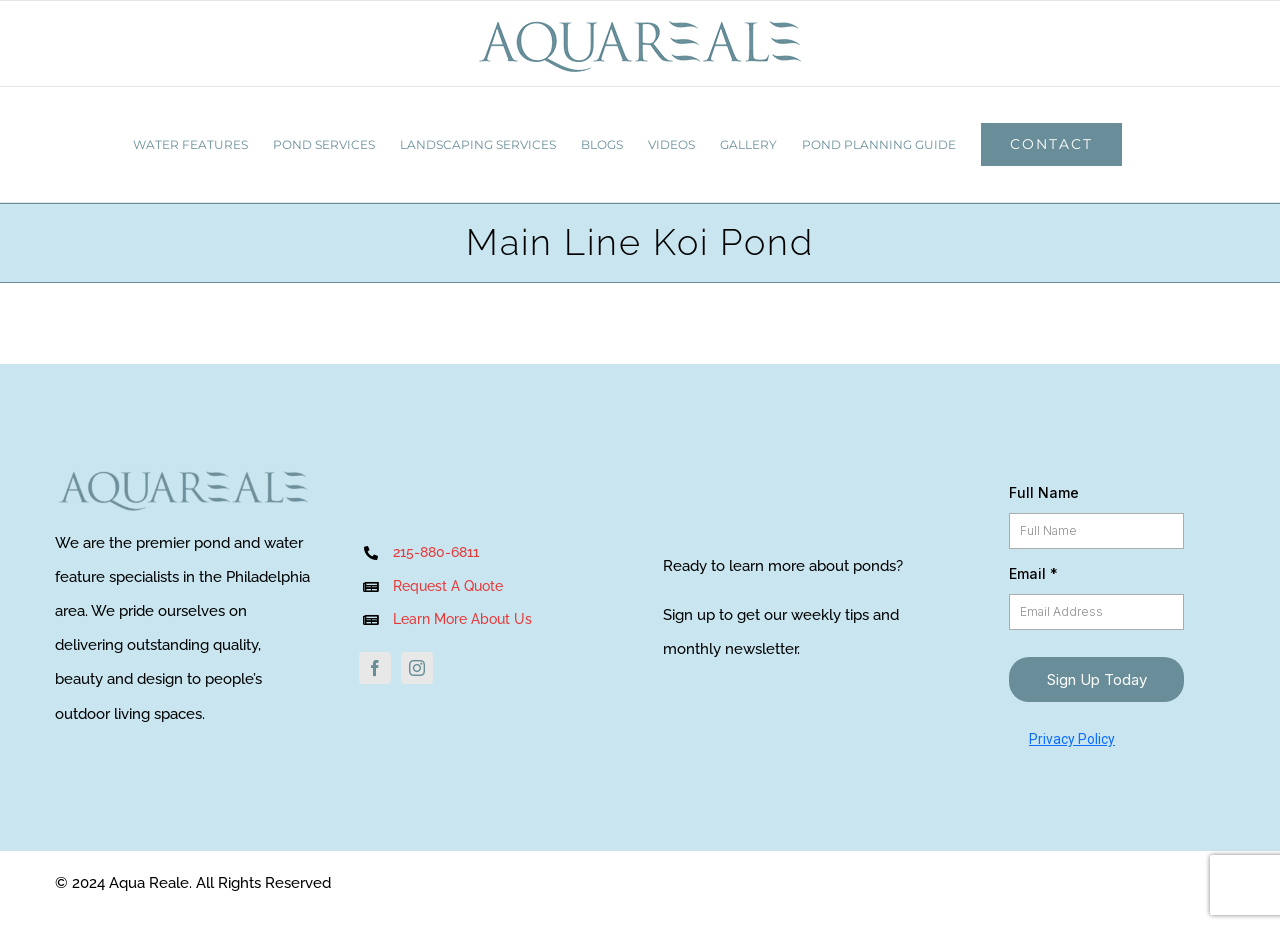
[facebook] (375, 668)
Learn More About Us (464, 619)
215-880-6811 (436, 552)
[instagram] (417, 668)
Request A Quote (448, 586)
